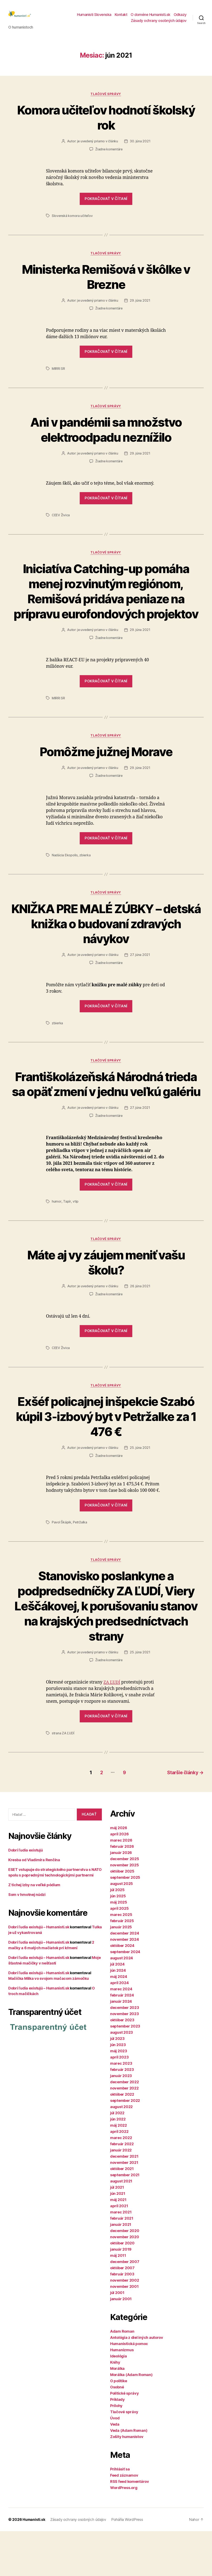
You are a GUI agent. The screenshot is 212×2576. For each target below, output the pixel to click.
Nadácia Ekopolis (65, 871)
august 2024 (121, 2003)
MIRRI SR (58, 370)
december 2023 (124, 2052)
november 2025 (124, 1910)
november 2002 (124, 2325)
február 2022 (122, 2189)
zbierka (85, 871)
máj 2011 (118, 2300)
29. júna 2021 (140, 302)
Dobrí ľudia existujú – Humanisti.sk (38, 1972)
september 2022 (125, 2145)
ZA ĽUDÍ (112, 1727)
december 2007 (124, 2306)
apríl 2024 (119, 2027)
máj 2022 (118, 2170)
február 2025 (122, 1965)
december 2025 (124, 1903)
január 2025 (121, 1972)
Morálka (117, 2413)
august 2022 (121, 2151)
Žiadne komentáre (109, 151)
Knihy (115, 2407)
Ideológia (118, 2401)
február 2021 (121, 2263)
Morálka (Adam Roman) (131, 2419)
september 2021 (125, 2220)
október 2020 (122, 2288)
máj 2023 (118, 2096)
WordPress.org (123, 2532)
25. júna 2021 (140, 1478)
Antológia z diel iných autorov (136, 2382)
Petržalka (80, 1553)
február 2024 (122, 2040)
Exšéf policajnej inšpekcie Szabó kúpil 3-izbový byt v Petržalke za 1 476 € (106, 1447)
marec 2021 (120, 2257)
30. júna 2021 (140, 143)
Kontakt (121, 15)
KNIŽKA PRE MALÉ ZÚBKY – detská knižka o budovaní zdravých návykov (106, 939)
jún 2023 (118, 2089)
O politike (118, 2426)
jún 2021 (117, 2238)
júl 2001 (117, 2337)
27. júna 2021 (140, 971)
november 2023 (124, 2058)
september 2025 (125, 1922)
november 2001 (124, 2331)
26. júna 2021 (140, 1317)
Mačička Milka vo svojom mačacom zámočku (48, 2023)
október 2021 (122, 2213)
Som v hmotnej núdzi (27, 1939)
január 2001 (121, 2344)
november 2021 (124, 2207)
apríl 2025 (119, 1953)
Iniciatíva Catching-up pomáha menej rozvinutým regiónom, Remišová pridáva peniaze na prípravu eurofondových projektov (106, 600)
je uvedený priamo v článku (97, 143)
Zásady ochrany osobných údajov (159, 21)
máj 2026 (118, 1872)
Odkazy (180, 15)
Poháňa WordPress (128, 2564)
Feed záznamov (124, 2520)
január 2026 (121, 1897)
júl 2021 (117, 2232)
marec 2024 (121, 2034)
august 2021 (121, 2226)
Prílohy (116, 2450)
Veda (114, 2469)
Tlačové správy (106, 95)
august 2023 (121, 2077)
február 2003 (122, 2319)
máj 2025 (118, 1947)
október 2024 (122, 1990)
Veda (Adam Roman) (128, 2475)
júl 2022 (117, 2158)
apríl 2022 (119, 2176)
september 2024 (125, 1996)
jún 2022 (118, 2164)
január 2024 (121, 2046)
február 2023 (122, 2114)
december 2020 (124, 2275)
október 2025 (122, 1916)
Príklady (117, 2444)
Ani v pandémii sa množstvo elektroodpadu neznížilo (106, 430)
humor (56, 1232)
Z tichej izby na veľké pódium (34, 1930)
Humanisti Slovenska (94, 15)
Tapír (67, 1232)
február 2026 (122, 1891)
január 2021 (120, 2269)
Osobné (117, 2432)
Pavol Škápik (61, 1553)
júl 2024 (117, 2009)
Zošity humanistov (126, 2481)
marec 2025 (121, 1959)
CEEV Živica (61, 516)
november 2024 (124, 1984)
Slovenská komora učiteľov (72, 217)
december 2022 (124, 2127)
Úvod (115, 2463)
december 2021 (124, 2201)
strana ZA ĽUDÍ (63, 1778)
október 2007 (122, 2313)
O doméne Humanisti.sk (150, 15)
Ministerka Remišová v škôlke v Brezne (106, 278)
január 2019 (120, 2294)
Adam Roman (122, 2376)
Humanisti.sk (34, 2564)
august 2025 (121, 1928)
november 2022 (124, 2133)
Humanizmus (122, 2395)
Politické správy (124, 2438)
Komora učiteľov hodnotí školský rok (106, 118)
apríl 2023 (119, 2102)
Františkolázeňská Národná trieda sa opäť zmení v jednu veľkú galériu (106, 1107)
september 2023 (125, 2071)
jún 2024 (118, 2015)
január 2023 (121, 2120)
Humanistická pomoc (129, 2388)
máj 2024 (118, 2021)
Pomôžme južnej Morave (106, 767)
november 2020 (124, 2282)
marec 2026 (121, 1885)
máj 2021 (118, 2244)
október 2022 (122, 2139)
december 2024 (124, 1978)
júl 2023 (117, 2083)
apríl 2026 (119, 1879)
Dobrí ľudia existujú (25, 1895)
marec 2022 (121, 2182)
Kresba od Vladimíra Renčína (34, 1905)
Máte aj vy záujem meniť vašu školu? (106, 1293)
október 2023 (122, 2065)
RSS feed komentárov (129, 2526)
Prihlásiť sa (120, 2514)
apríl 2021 (119, 2251)
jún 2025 (118, 1941)
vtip (75, 1232)
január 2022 (121, 2195)
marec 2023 (121, 2108)
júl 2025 (117, 1934)
